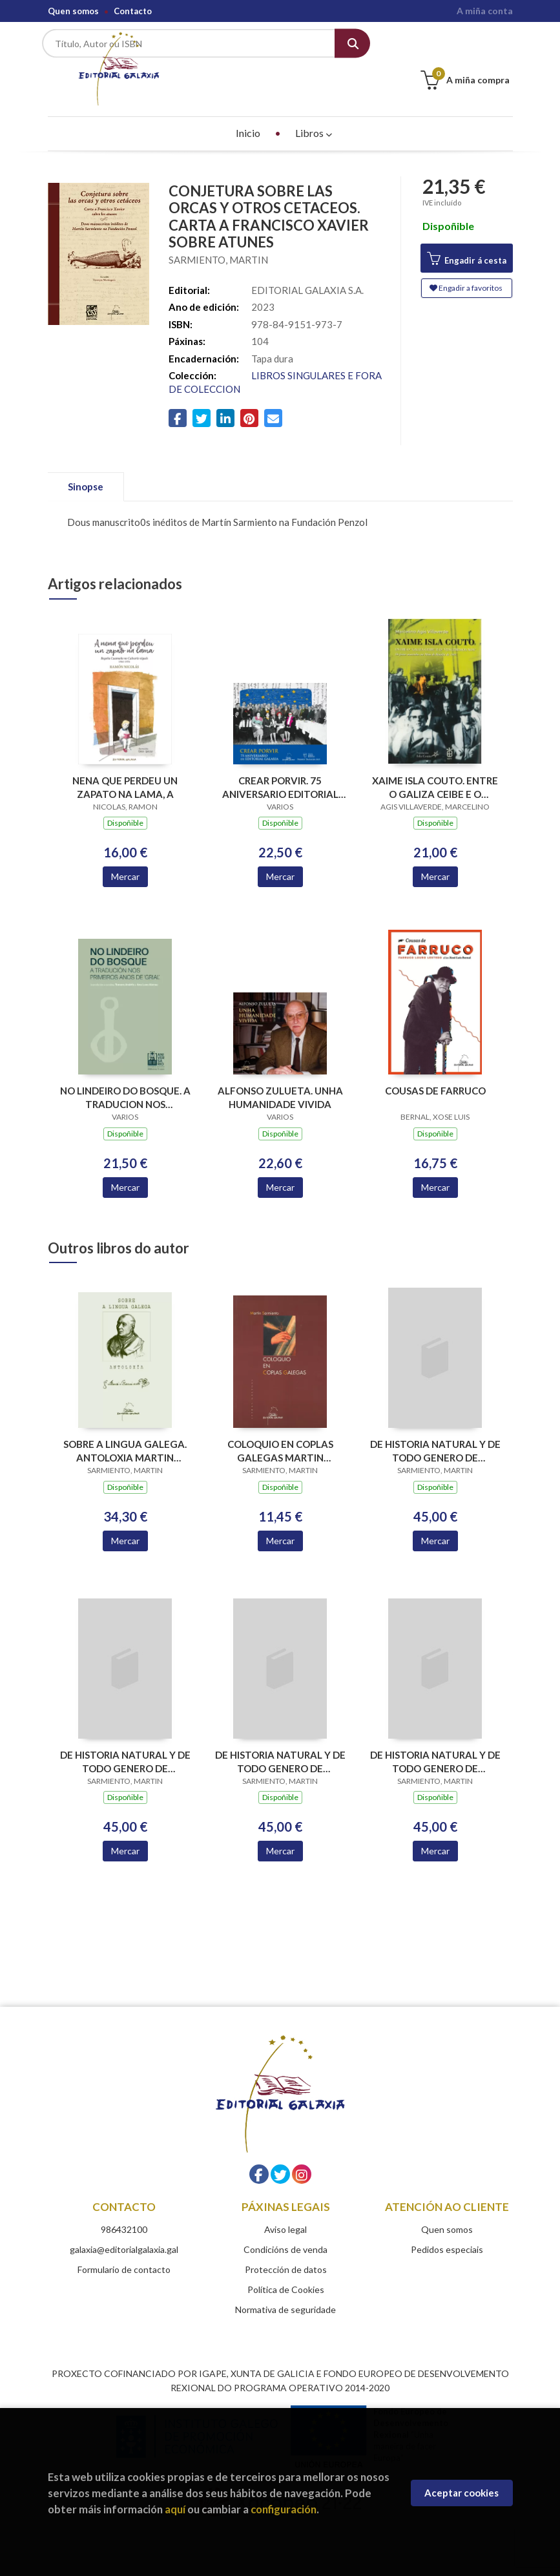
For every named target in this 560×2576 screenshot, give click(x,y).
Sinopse (85, 464)
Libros (313, 111)
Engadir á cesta (466, 237)
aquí (175, 2509)
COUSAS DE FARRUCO (435, 1068)
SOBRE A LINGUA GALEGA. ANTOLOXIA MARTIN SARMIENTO (125, 1428)
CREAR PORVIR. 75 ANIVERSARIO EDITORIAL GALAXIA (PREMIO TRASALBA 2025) (280, 765)
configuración (283, 2509)
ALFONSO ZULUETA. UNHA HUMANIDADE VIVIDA (280, 1075)
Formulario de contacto (124, 2247)
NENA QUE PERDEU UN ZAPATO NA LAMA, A (125, 765)
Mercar (125, 854)
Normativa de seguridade (285, 2287)
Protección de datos (286, 2247)
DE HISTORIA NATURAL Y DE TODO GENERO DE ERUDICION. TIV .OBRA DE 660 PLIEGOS (435, 1739)
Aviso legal (285, 2207)
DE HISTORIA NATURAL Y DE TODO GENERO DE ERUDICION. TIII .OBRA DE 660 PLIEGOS (280, 1739)
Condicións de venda (285, 2227)
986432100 (124, 2207)
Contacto (133, 11)
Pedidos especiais (447, 2227)
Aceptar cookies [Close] (461, 2492)
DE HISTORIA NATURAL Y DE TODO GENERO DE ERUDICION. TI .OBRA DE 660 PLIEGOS (435, 1428)
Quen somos (73, 11)
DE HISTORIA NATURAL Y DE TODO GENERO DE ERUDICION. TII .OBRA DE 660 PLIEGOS (125, 1739)
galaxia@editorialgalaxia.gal (124, 2227)
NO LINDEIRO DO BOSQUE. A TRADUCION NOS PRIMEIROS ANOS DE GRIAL (125, 1075)
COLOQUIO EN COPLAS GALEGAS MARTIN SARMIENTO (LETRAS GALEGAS (280, 1428)
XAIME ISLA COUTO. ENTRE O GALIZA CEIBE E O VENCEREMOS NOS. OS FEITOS (435, 765)
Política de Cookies (285, 2267)
